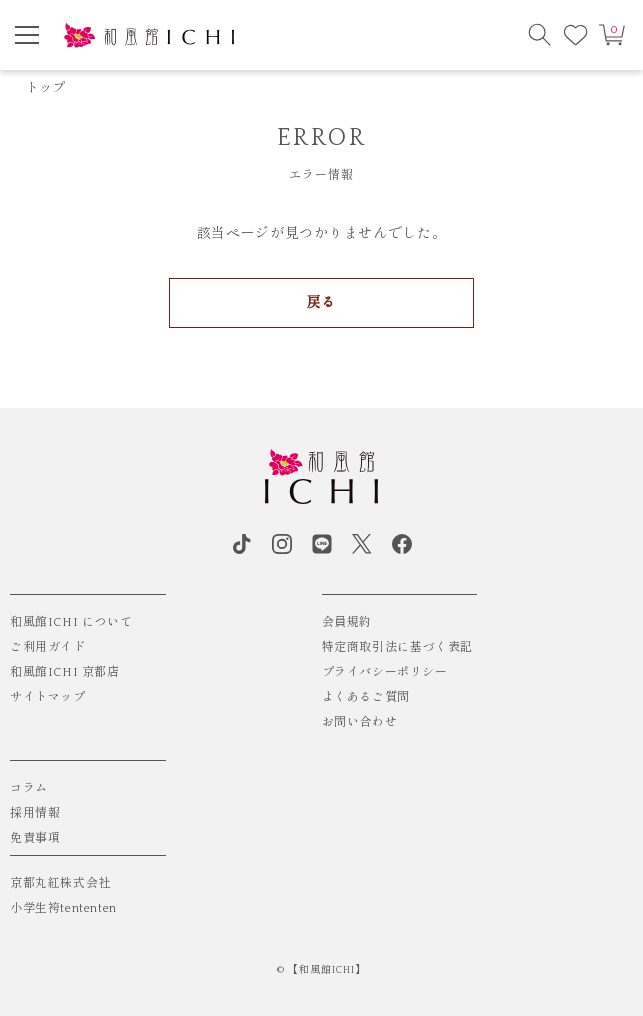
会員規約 (347, 622)
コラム (29, 788)
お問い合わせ (360, 722)
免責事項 (35, 838)
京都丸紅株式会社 (60, 883)
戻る (321, 303)
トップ (46, 88)
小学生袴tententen (63, 908)
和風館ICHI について (71, 622)
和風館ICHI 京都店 (65, 672)
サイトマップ (48, 697)
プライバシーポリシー (385, 672)
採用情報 (35, 813)
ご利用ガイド (48, 647)
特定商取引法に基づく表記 (397, 647)
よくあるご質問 (366, 697)
